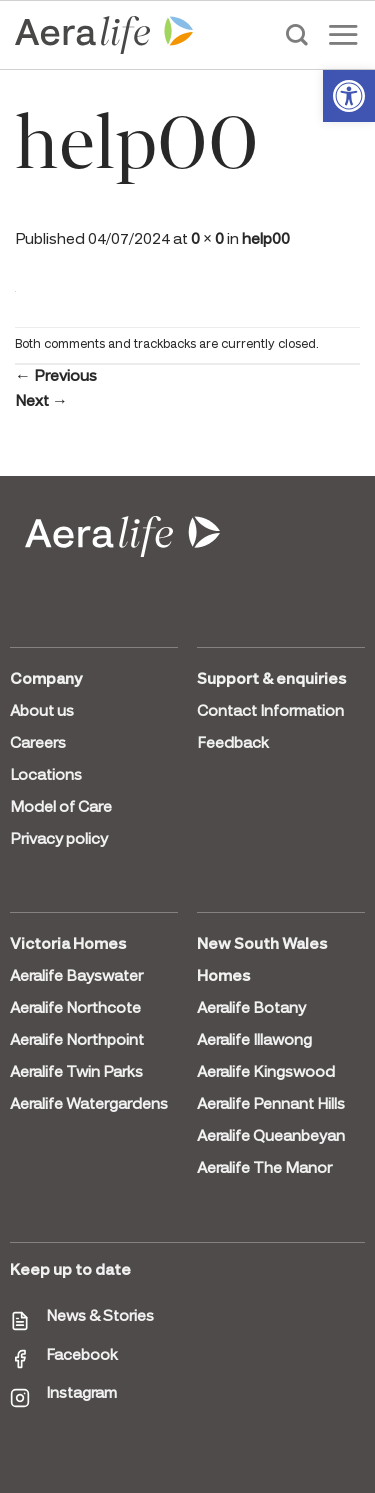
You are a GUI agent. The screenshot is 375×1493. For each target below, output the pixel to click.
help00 (266, 240)
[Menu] (343, 34)
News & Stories (100, 1317)
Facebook (82, 1356)
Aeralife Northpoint (77, 1041)
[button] (349, 96)
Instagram (81, 1394)
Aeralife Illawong (254, 1041)
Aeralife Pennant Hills (271, 1105)
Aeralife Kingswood (266, 1073)
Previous (56, 377)
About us (42, 712)
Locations (46, 776)
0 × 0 (207, 240)
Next (41, 402)
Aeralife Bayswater (76, 977)
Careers (38, 744)
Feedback (233, 744)
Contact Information (270, 712)
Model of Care (61, 808)
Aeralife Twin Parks (76, 1073)
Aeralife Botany (251, 1009)
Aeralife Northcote (75, 1009)
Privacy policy (59, 840)
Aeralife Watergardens (89, 1105)
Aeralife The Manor (264, 1169)
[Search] (297, 35)
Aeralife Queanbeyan (271, 1137)
